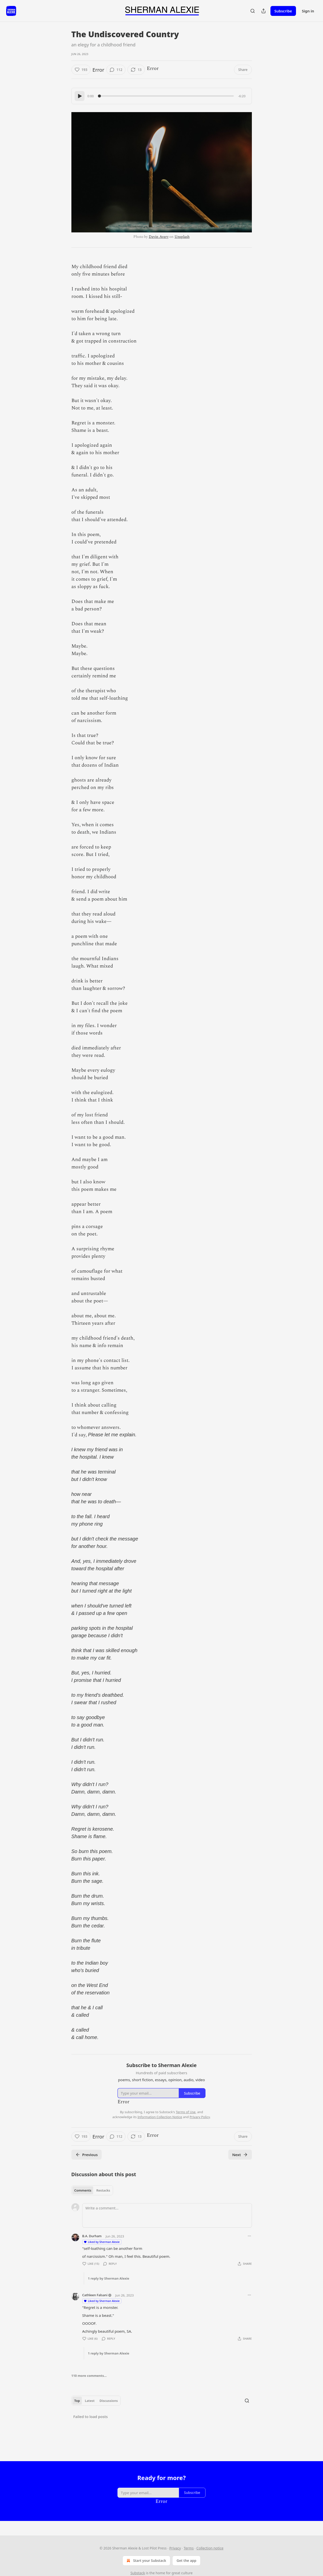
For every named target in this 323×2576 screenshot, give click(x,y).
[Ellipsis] (249, 2236)
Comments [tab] (82, 2190)
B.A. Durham (92, 2236)
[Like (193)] (81, 70)
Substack (137, 2573)
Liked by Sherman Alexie (102, 2242)
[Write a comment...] (167, 2215)
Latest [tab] (89, 2400)
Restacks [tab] (103, 2190)
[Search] (253, 11)
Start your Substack (146, 2560)
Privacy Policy (200, 2117)
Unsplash (182, 237)
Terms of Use (186, 2112)
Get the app (186, 2560)
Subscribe (283, 10)
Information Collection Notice (160, 2117)
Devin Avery (158, 237)
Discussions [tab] (108, 2400)
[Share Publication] (263, 11)
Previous (86, 2154)
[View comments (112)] (116, 70)
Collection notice (209, 2548)
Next (240, 2154)
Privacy (175, 2548)
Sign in (308, 10)
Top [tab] (77, 2400)
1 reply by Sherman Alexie (108, 2278)
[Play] (80, 96)
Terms (189, 2548)
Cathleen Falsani (95, 2295)
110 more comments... (89, 2375)
